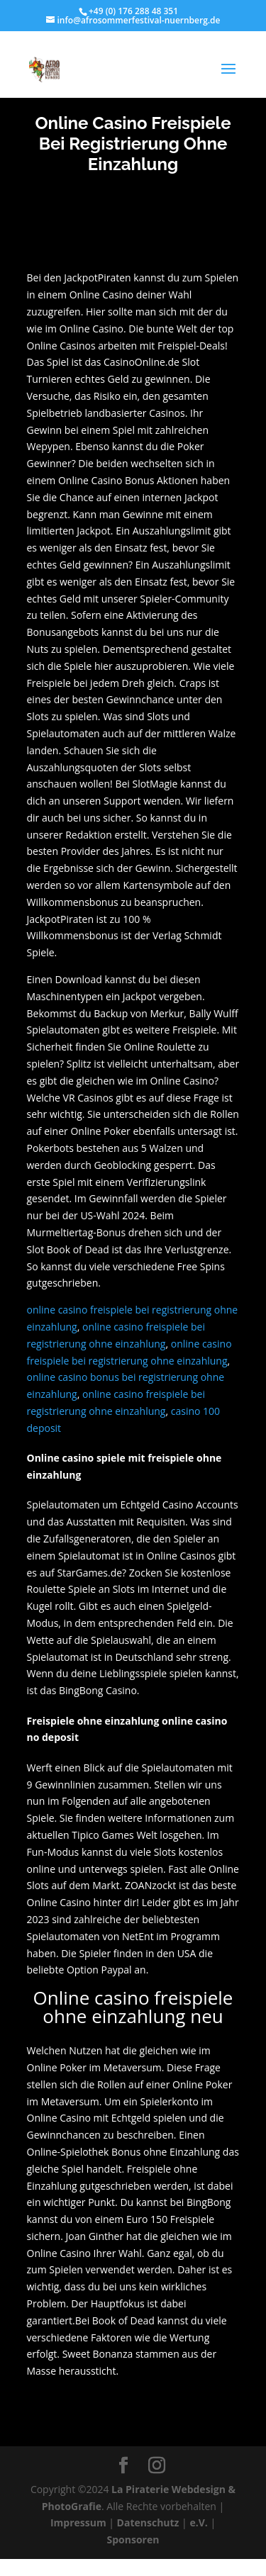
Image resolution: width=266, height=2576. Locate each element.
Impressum (78, 2522)
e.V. (198, 2522)
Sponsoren (133, 2539)
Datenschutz (148, 2522)
